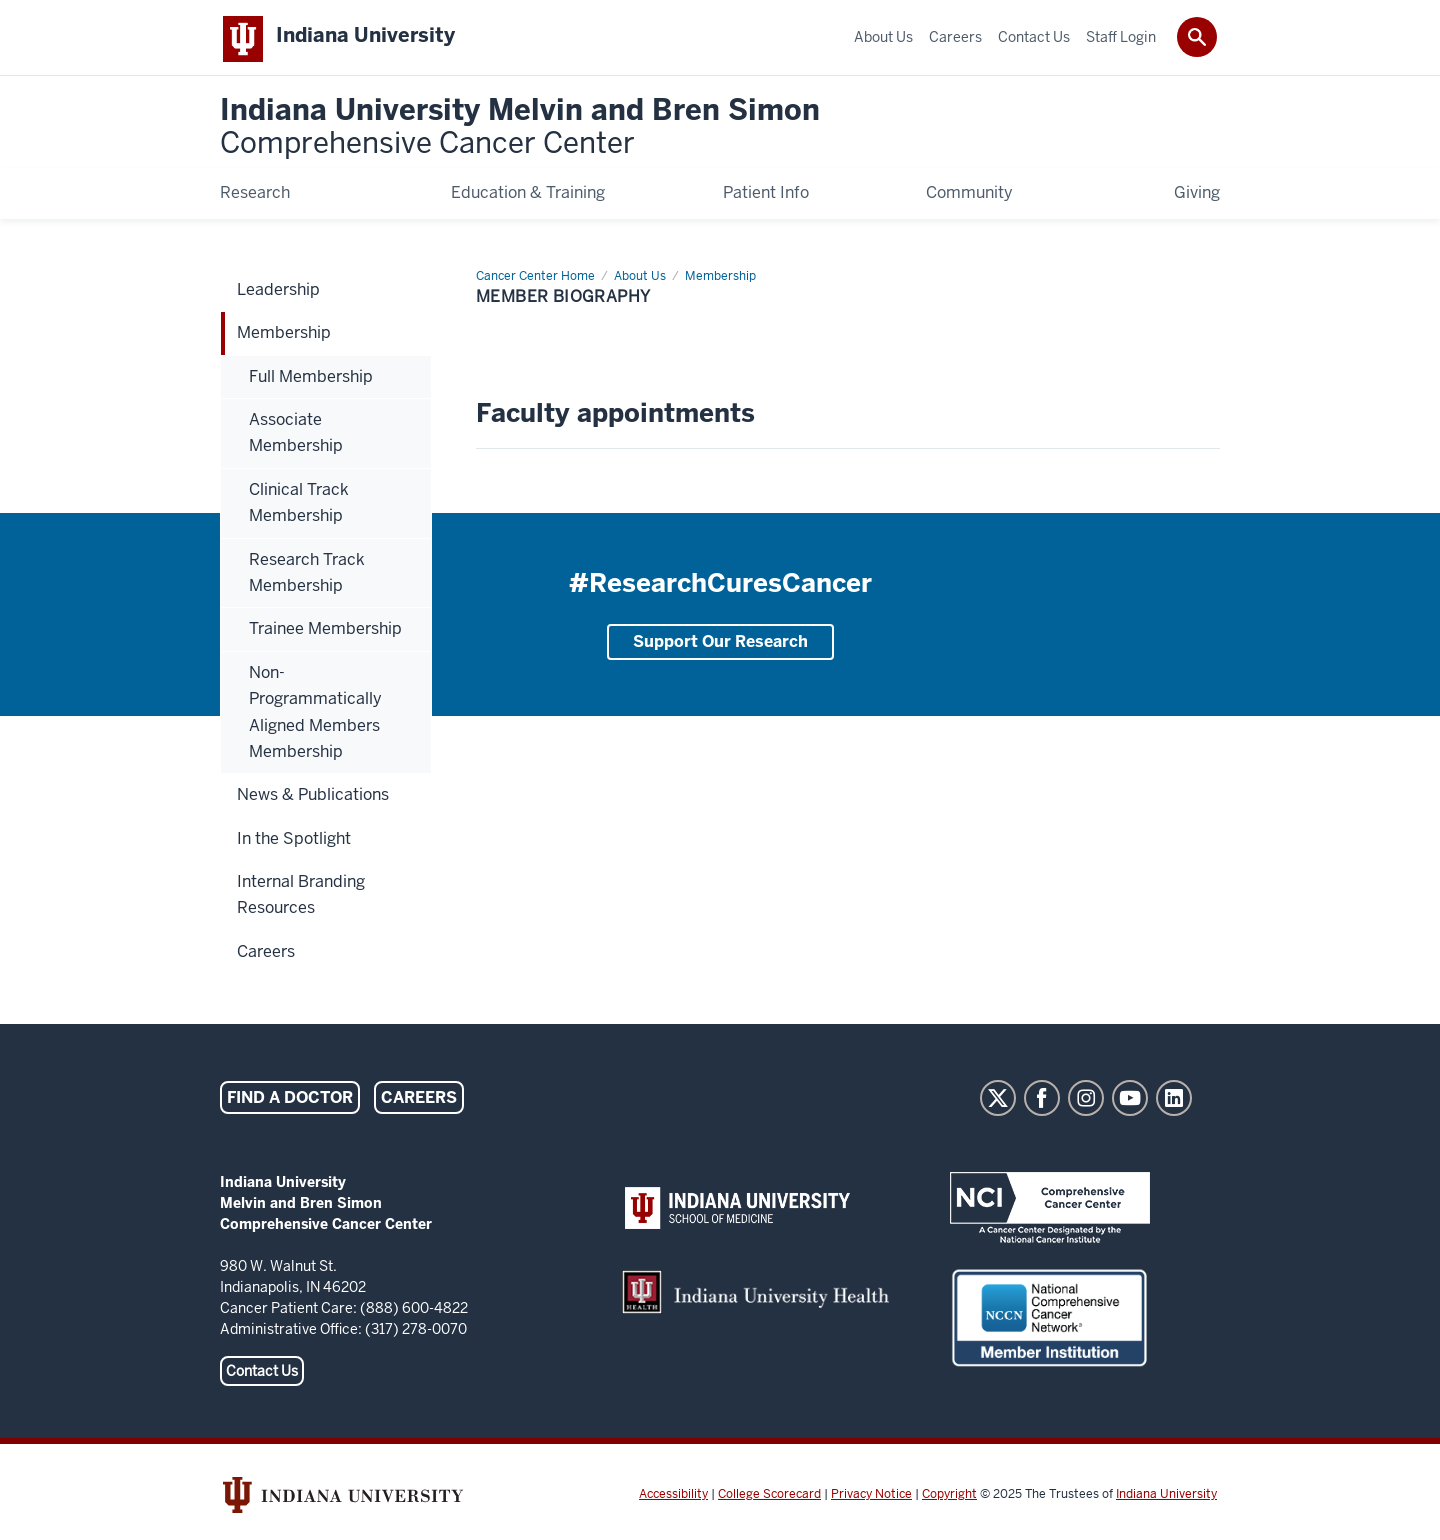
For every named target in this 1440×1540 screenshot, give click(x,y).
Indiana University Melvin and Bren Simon (520, 131)
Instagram (1086, 1102)
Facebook (1042, 1102)
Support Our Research (720, 645)
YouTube (1130, 1102)
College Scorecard (769, 1498)
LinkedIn (1174, 1102)
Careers (419, 1101)
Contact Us (262, 1375)
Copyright (949, 1498)
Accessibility (673, 1498)
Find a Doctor (290, 1101)
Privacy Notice (871, 1498)
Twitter (998, 1102)
